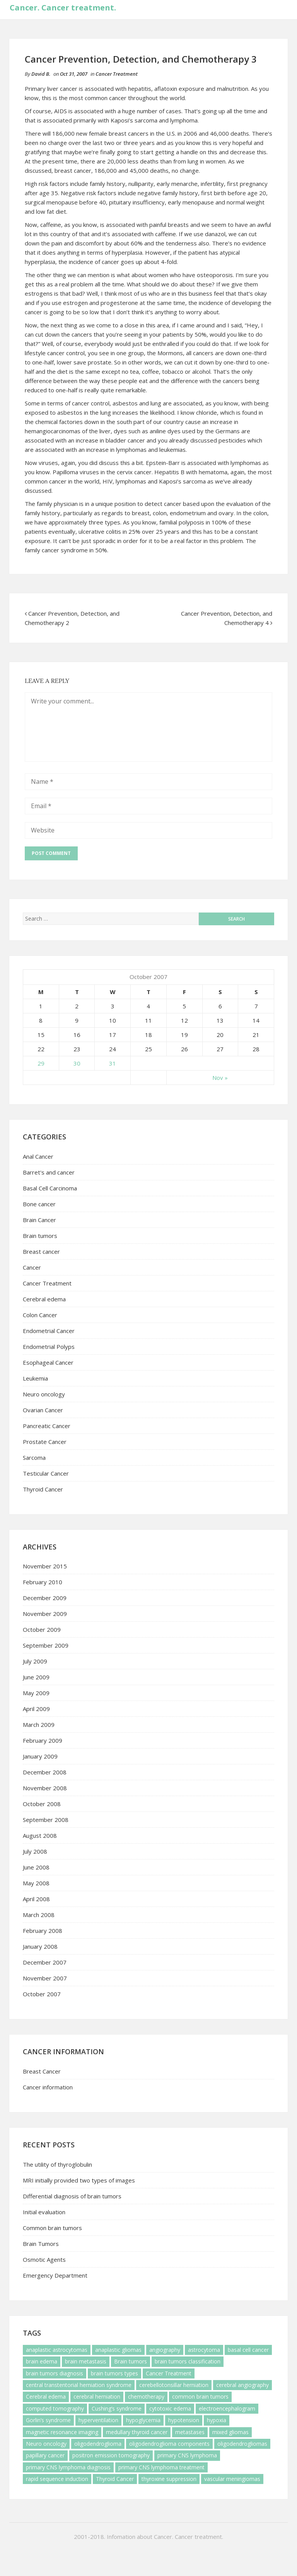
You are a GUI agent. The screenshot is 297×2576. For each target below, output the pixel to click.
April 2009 (36, 1709)
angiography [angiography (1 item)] (164, 2349)
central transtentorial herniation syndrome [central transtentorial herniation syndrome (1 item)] (78, 2385)
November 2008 (45, 1788)
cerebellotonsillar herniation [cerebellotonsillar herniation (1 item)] (173, 2385)
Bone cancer (39, 1204)
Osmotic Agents (44, 2259)
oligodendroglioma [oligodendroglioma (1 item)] (97, 2443)
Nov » (220, 1077)
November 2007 (45, 1978)
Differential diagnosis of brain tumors (72, 2196)
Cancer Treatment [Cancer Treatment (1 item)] (168, 2373)
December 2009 (45, 1598)
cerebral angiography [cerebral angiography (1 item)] (242, 2385)
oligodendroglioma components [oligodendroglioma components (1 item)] (169, 2443)
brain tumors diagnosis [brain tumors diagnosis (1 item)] (54, 2373)
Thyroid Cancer (43, 1489)
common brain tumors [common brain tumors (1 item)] (200, 2396)
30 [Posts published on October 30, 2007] (76, 1063)
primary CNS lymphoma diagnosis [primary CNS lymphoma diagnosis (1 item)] (68, 2467)
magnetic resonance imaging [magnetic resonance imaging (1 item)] (62, 2432)
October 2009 (42, 1629)
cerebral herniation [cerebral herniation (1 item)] (96, 2396)
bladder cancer (125, 440)
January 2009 (40, 1756)
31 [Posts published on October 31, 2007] (112, 1063)
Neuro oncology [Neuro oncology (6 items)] (46, 2443)
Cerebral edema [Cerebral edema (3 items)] (46, 2396)
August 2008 (40, 1835)
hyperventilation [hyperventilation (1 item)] (98, 2420)
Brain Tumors (41, 2243)
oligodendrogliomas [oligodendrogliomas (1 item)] (242, 2443)
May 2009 (36, 1693)
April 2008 (36, 1899)
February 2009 (42, 1740)
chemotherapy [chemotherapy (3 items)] (146, 2396)
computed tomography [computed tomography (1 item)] (55, 2408)
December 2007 (45, 1962)
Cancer (32, 1267)
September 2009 (45, 1645)
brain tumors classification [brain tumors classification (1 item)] (187, 2361)
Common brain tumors (52, 2228)
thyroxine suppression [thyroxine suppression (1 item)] (169, 2478)
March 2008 (39, 1915)
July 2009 (35, 1661)
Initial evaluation (44, 2212)
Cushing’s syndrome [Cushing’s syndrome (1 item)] (117, 2408)
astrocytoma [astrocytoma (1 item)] (204, 2349)
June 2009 (36, 1677)
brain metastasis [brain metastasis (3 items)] (85, 2361)
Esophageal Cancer (48, 1362)
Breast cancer (41, 1251)
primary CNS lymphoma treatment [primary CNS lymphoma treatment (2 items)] (161, 2467)
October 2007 (42, 1994)
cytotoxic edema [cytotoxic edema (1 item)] (170, 2408)
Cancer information (48, 2087)
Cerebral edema (44, 1299)
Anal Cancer (38, 1156)
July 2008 (35, 1851)
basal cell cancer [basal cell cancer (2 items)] (248, 2349)
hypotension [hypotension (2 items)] (183, 2420)
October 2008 (42, 1804)
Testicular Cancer (46, 1473)
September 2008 (45, 1819)
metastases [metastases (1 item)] (190, 2432)
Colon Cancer (40, 1315)
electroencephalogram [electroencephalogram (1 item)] (227, 2408)
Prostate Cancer (45, 1441)
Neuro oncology (44, 1394)
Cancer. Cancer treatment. (63, 7)
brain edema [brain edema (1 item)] (41, 2361)
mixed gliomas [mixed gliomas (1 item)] (230, 2432)
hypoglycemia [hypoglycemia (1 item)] (143, 2420)
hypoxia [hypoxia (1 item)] (216, 2420)
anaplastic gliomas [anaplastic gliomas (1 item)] (118, 2349)
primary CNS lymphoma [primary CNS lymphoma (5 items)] (187, 2455)
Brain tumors (40, 1235)
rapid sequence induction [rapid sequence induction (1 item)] (57, 2478)
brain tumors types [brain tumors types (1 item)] (114, 2373)
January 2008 (40, 1946)
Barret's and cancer (49, 1172)
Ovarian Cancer (43, 1410)
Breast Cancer (42, 2071)
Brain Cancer (39, 1220)
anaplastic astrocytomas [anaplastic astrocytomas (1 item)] (56, 2349)
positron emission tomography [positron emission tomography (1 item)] (111, 2455)
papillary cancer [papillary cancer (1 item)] (45, 2455)
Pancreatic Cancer (46, 1426)
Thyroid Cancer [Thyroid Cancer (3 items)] (115, 2478)
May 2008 (36, 1883)
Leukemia (35, 1378)
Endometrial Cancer (49, 1331)
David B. (40, 73)
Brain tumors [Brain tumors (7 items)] (130, 2361)
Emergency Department (55, 2275)
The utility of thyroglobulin (57, 2164)
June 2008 (36, 1867)
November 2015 (45, 1566)
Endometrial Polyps (49, 1346)
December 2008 (45, 1772)
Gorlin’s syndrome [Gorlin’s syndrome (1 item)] (48, 2420)
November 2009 (45, 1613)
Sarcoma (34, 1457)
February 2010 (42, 1582)
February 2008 (42, 1930)
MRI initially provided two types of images (79, 2180)
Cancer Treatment (117, 73)
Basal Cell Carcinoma (50, 1188)
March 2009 (39, 1724)
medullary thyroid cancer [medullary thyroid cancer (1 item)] (136, 2432)
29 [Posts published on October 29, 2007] (41, 1063)
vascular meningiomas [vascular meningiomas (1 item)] (232, 2478)
